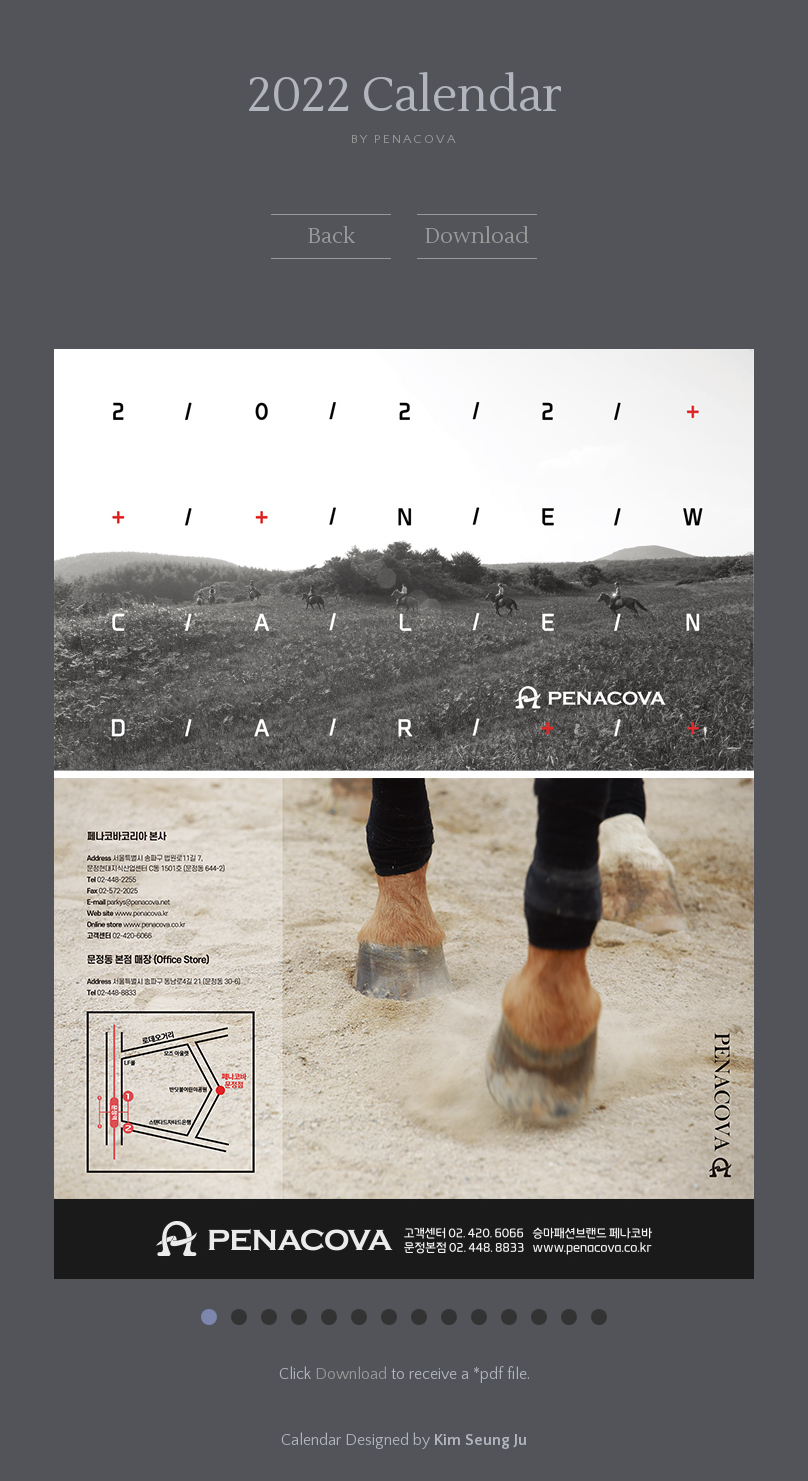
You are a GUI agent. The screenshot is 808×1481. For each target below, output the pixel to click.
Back (331, 236)
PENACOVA (415, 139)
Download (477, 236)
